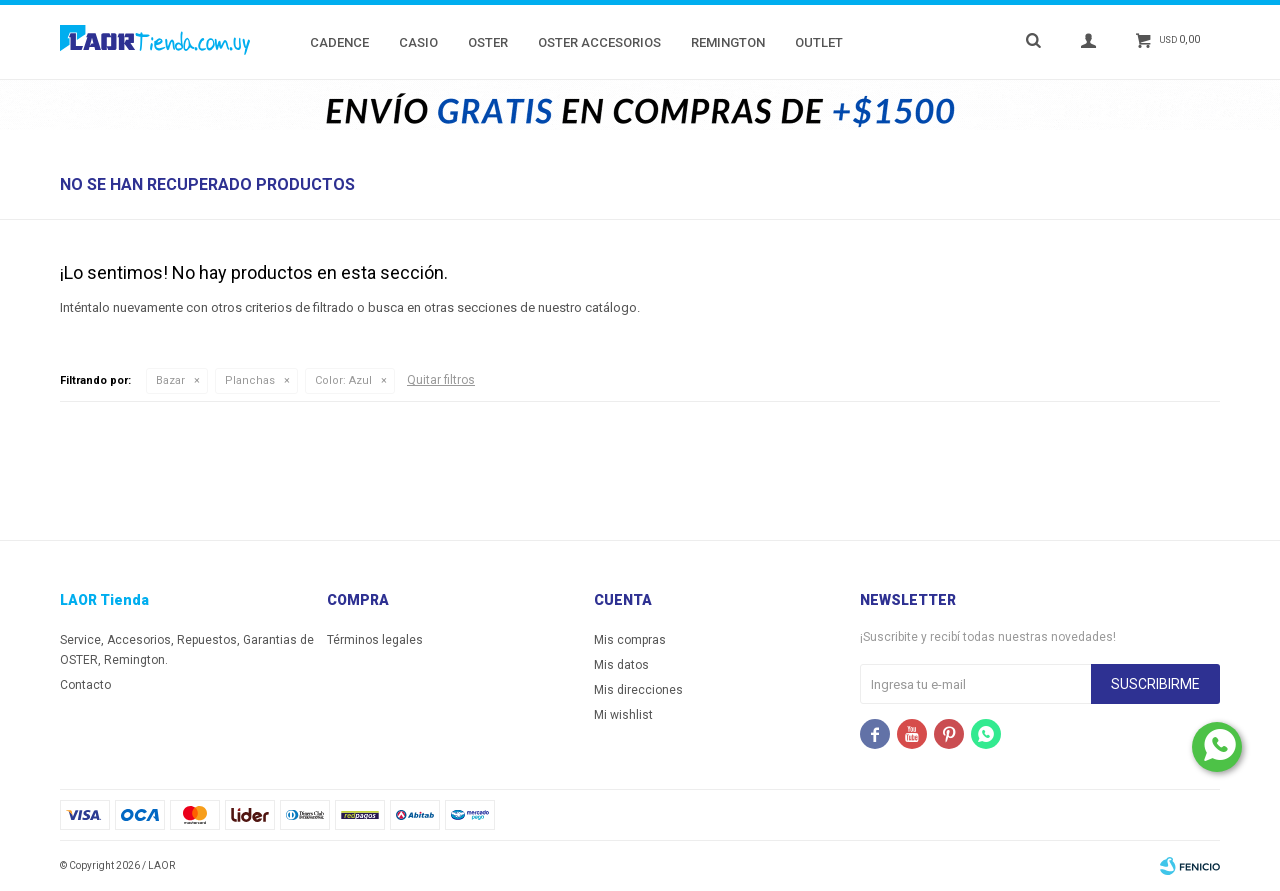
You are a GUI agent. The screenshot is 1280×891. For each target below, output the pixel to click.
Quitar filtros (441, 380)
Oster (488, 42)
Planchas (250, 380)
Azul (343, 380)
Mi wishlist (623, 715)
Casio (418, 42)
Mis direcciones (638, 690)
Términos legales (375, 640)
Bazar (170, 380)
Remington (728, 42)
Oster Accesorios (599, 42)
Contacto (85, 685)
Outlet (819, 42)
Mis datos (621, 665)
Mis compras (630, 640)
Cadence (339, 42)
